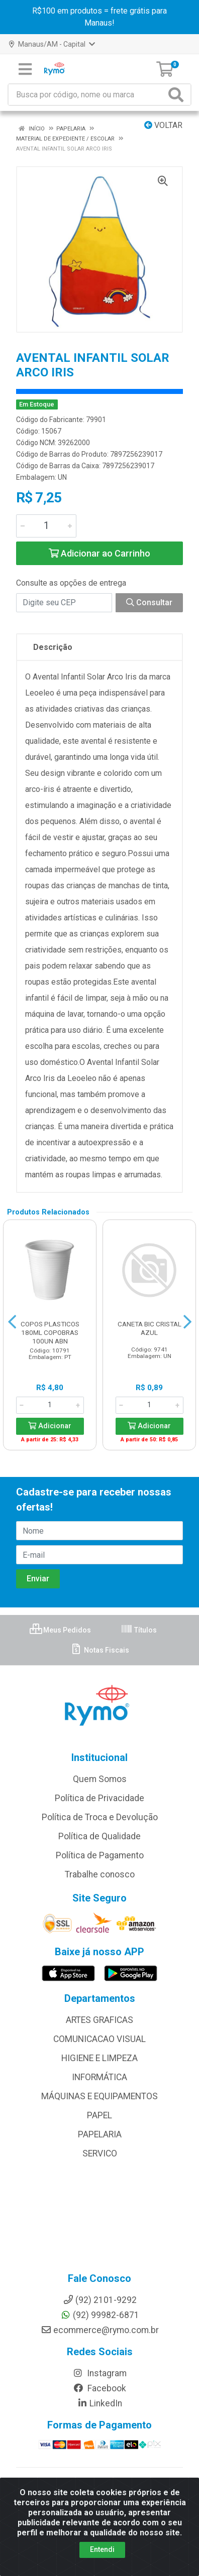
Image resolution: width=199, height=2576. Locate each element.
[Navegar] (12, 1321)
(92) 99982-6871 (99, 2315)
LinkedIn (99, 2403)
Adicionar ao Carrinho (99, 553)
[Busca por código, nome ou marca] (87, 94)
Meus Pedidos (60, 1630)
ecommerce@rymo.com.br (100, 2330)
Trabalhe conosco (100, 1874)
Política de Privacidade (99, 1798)
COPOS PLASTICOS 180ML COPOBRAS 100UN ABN (50, 1332)
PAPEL (99, 2115)
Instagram (99, 2373)
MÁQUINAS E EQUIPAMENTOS (99, 2096)
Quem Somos (100, 1779)
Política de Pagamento (100, 1855)
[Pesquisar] (177, 94)
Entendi (102, 2549)
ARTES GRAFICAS (99, 2020)
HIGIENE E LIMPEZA (99, 2058)
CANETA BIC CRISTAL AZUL (149, 1328)
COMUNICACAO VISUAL (99, 2039)
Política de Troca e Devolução (100, 1817)
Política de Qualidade (99, 1836)
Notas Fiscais (99, 1650)
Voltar (163, 125)
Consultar (149, 602)
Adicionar (49, 1426)
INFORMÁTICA (99, 2077)
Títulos (139, 1630)
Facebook (99, 2388)
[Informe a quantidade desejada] (46, 525)
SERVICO (99, 2153)
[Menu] (25, 69)
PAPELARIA (100, 2134)
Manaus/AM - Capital (52, 44)
